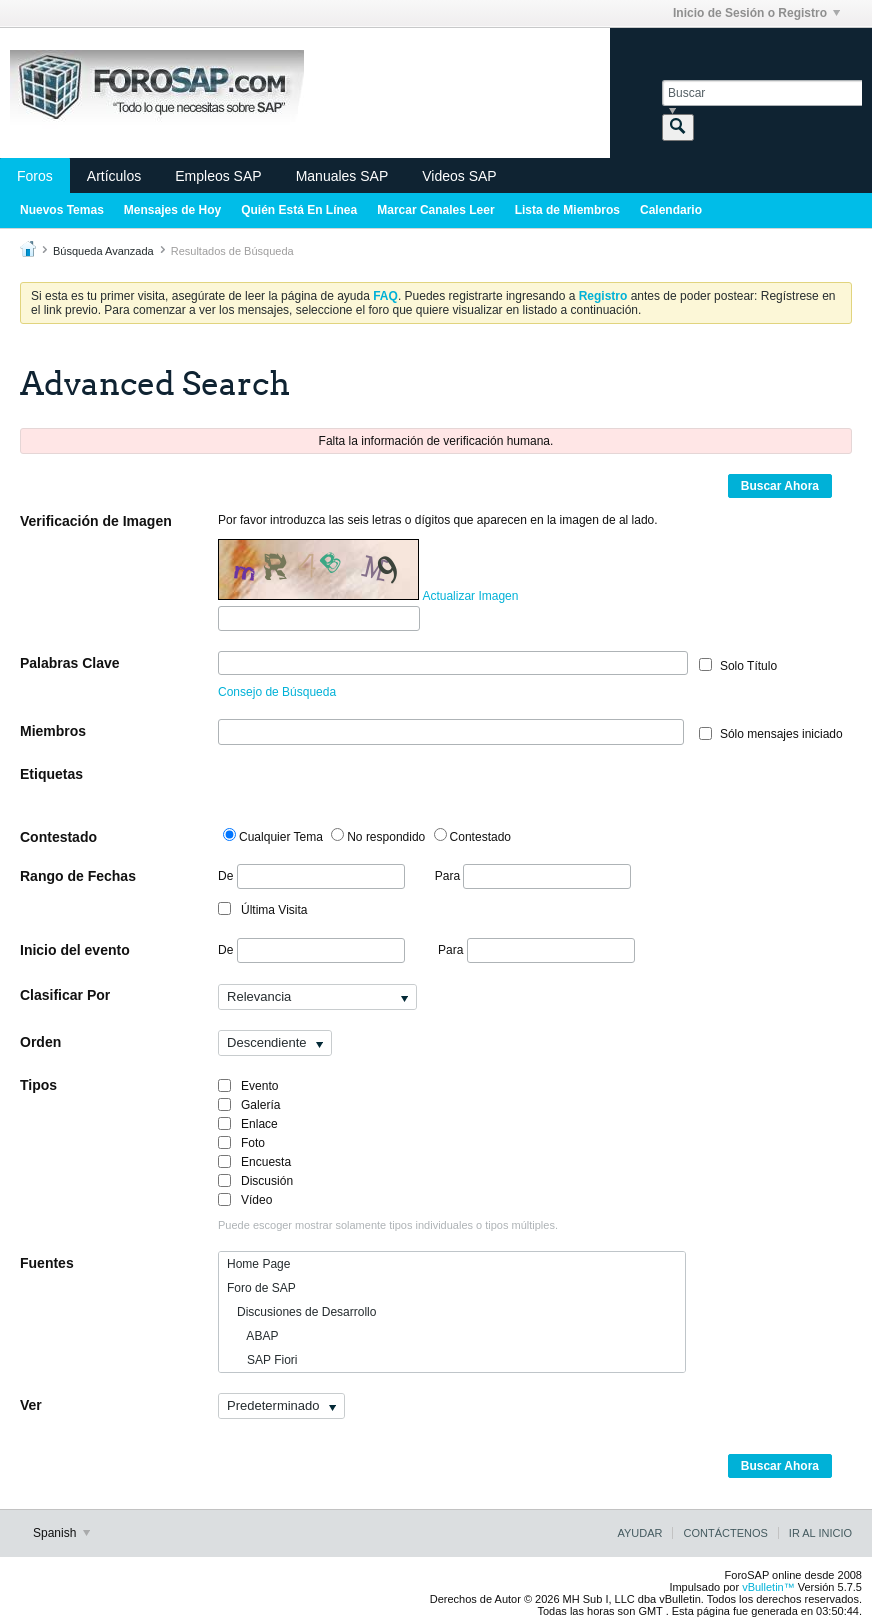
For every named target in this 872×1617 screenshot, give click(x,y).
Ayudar (639, 1533)
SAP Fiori (262, 1360)
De (311, 876)
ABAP (252, 1336)
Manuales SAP (342, 176)
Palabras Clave (70, 663)
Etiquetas (51, 774)
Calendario (671, 210)
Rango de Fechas (78, 876)
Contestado (58, 837)
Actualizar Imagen (470, 596)
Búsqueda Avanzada (103, 251)
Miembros (53, 731)
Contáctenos (725, 1533)
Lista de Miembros (567, 210)
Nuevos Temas (62, 210)
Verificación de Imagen (96, 521)
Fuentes (47, 1263)
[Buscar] (762, 93)
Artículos (114, 176)
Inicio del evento (75, 950)
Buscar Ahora (780, 486)
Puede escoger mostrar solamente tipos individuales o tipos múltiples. (388, 1225)
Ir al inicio (820, 1533)
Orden (40, 1042)
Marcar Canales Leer (435, 210)
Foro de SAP (261, 1288)
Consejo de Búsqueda (277, 692)
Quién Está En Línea (299, 210)
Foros (35, 176)
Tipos (38, 1085)
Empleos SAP (218, 176)
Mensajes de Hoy (172, 210)
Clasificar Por (65, 995)
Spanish (61, 1533)
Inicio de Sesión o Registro (756, 13)
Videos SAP (459, 176)
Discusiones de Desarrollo (301, 1312)
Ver (31, 1405)
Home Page (258, 1264)
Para (533, 876)
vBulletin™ (768, 1587)
